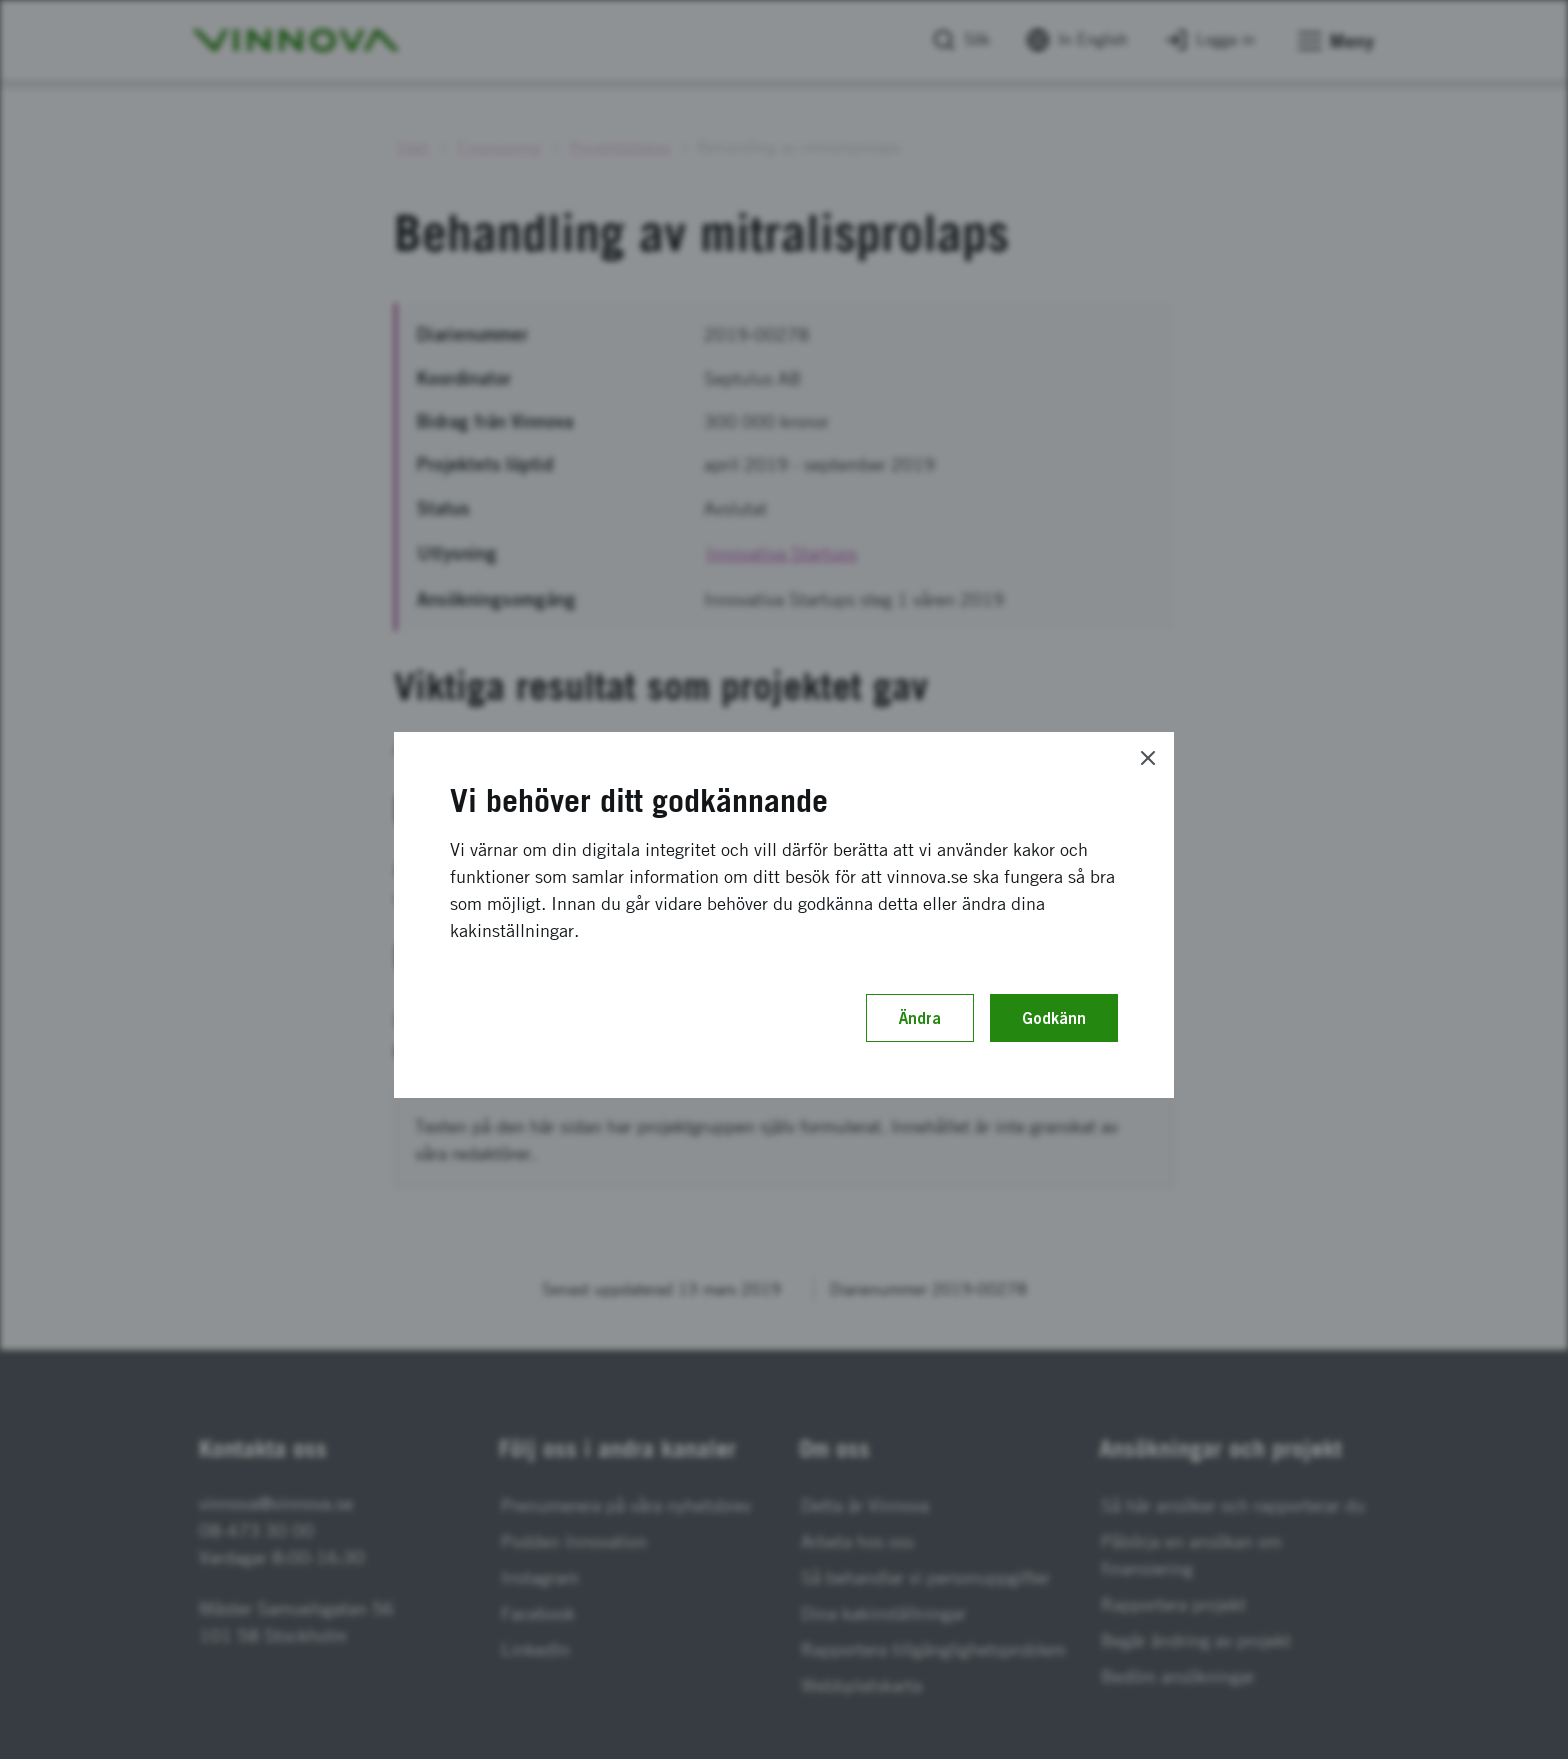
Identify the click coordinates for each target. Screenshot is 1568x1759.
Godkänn (1054, 1018)
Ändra (920, 1018)
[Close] (1148, 758)
